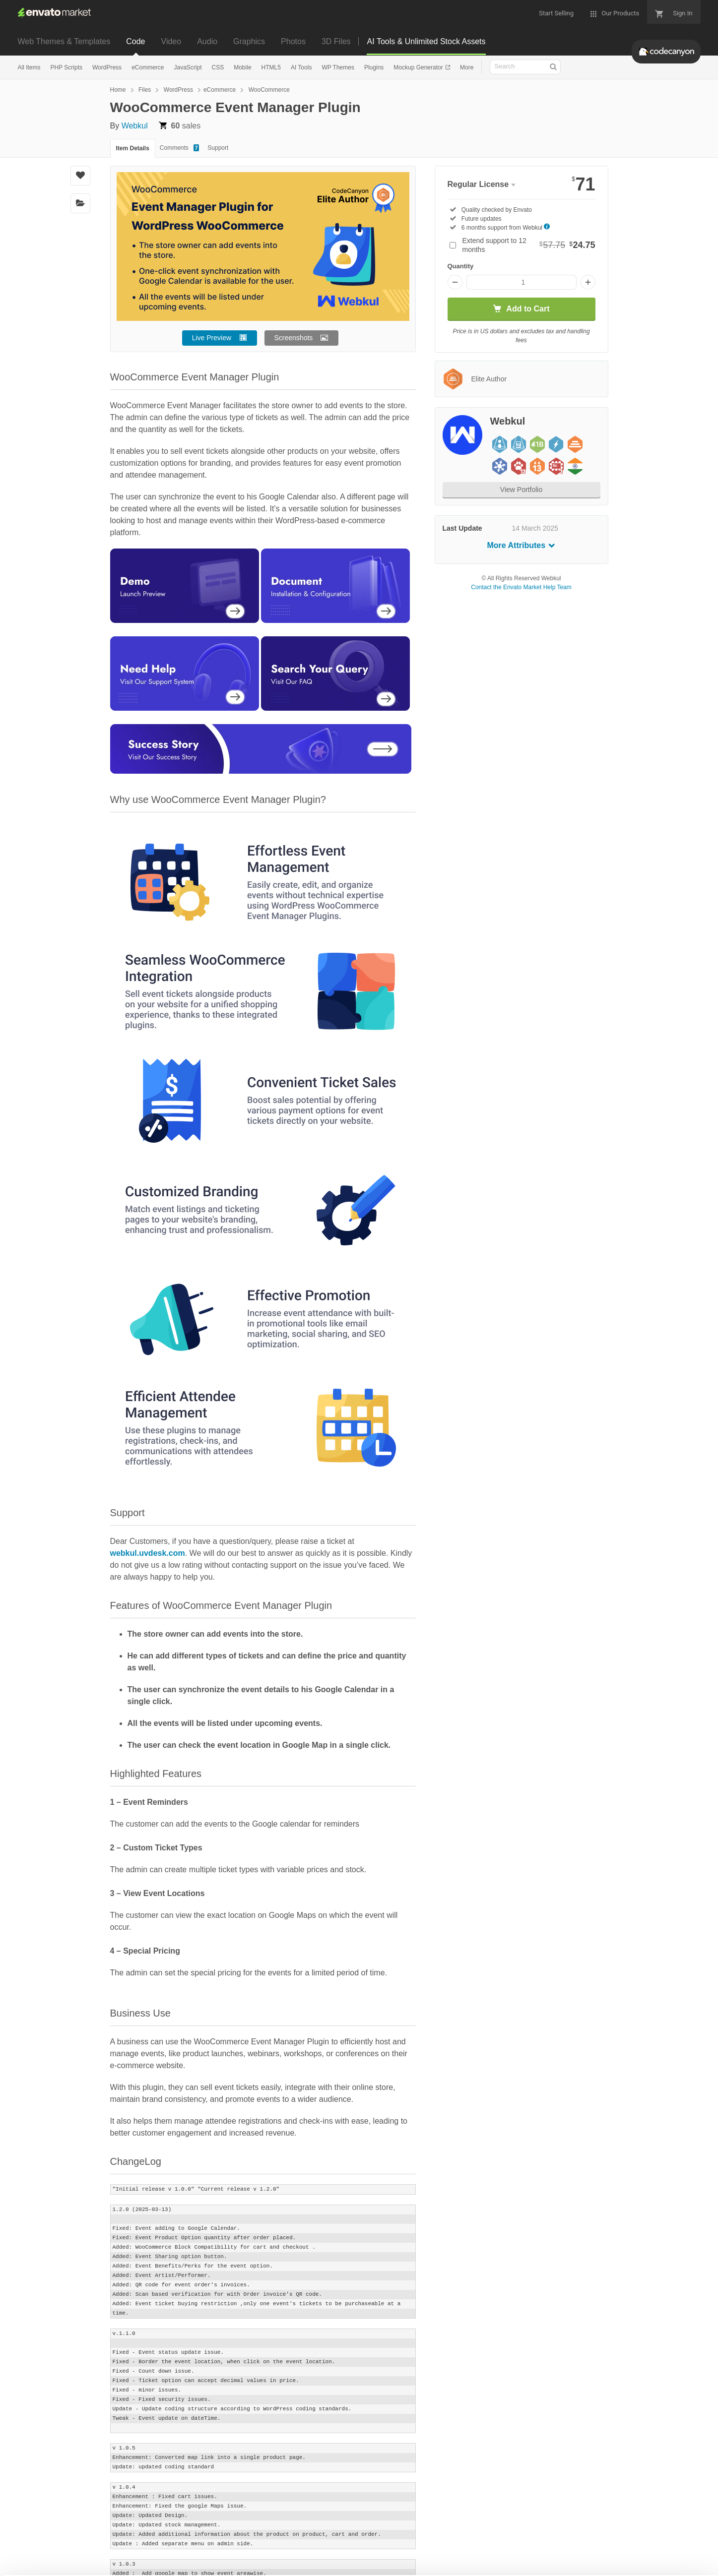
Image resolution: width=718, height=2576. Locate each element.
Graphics (249, 41)
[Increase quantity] (588, 282)
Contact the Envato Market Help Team (521, 587)
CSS (218, 67)
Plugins (374, 67)
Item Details (132, 148)
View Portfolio (521, 489)
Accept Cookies (490, 2549)
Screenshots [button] (293, 338)
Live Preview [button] (211, 338)
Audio (207, 41)
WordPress (107, 67)
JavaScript (187, 67)
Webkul (135, 126)
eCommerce (147, 67)
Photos (293, 41)
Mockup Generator (419, 67)
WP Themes (338, 67)
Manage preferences (636, 2549)
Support (217, 147)
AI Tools (301, 67)
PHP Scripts (66, 67)
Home (118, 89)
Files (144, 89)
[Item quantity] (521, 282)
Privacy (179, 2563)
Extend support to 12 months (528, 245)
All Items (29, 67)
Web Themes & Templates (64, 41)
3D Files (336, 41)
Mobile (242, 67)
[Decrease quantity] (455, 282)
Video (171, 41)
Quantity (461, 266)
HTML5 (271, 67)
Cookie (134, 2563)
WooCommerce (269, 89)
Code (135, 41)
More (466, 67)
